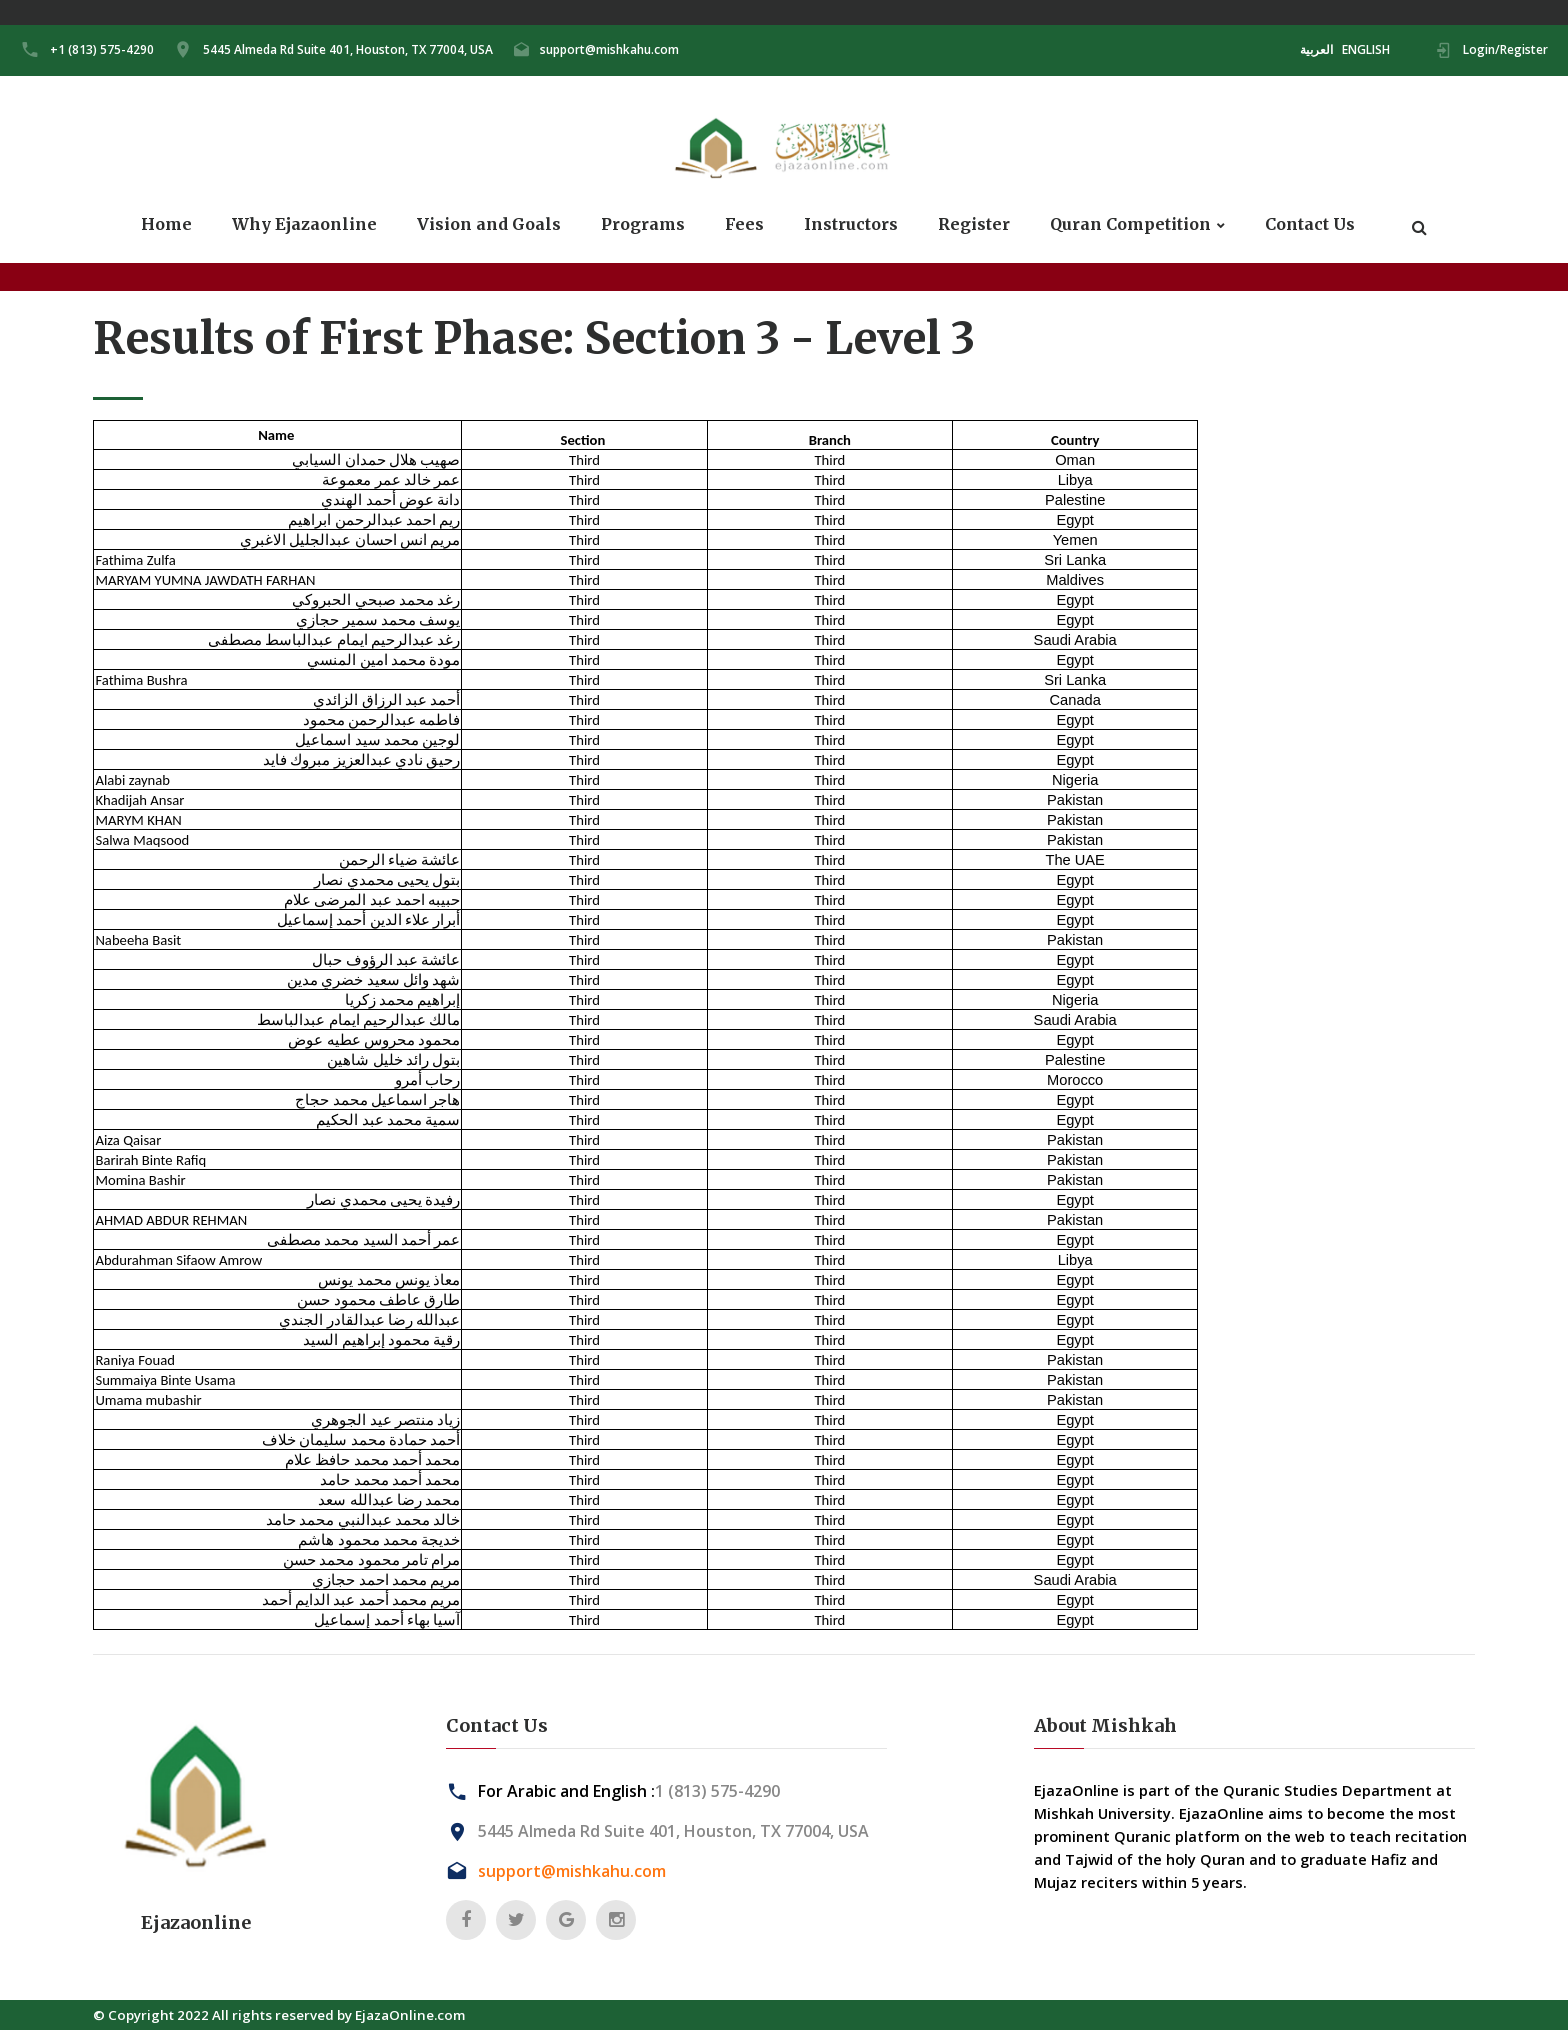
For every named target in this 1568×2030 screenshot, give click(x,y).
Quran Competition (1130, 224)
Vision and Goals (489, 224)
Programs (643, 224)
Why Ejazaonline (304, 224)
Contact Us (1310, 224)
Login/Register (1505, 49)
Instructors (851, 224)
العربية (1316, 49)
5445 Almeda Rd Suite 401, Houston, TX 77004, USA (348, 49)
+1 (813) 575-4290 (102, 49)
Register (974, 224)
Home (166, 224)
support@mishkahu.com (609, 49)
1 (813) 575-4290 (717, 1791)
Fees (744, 224)
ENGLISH (1366, 49)
